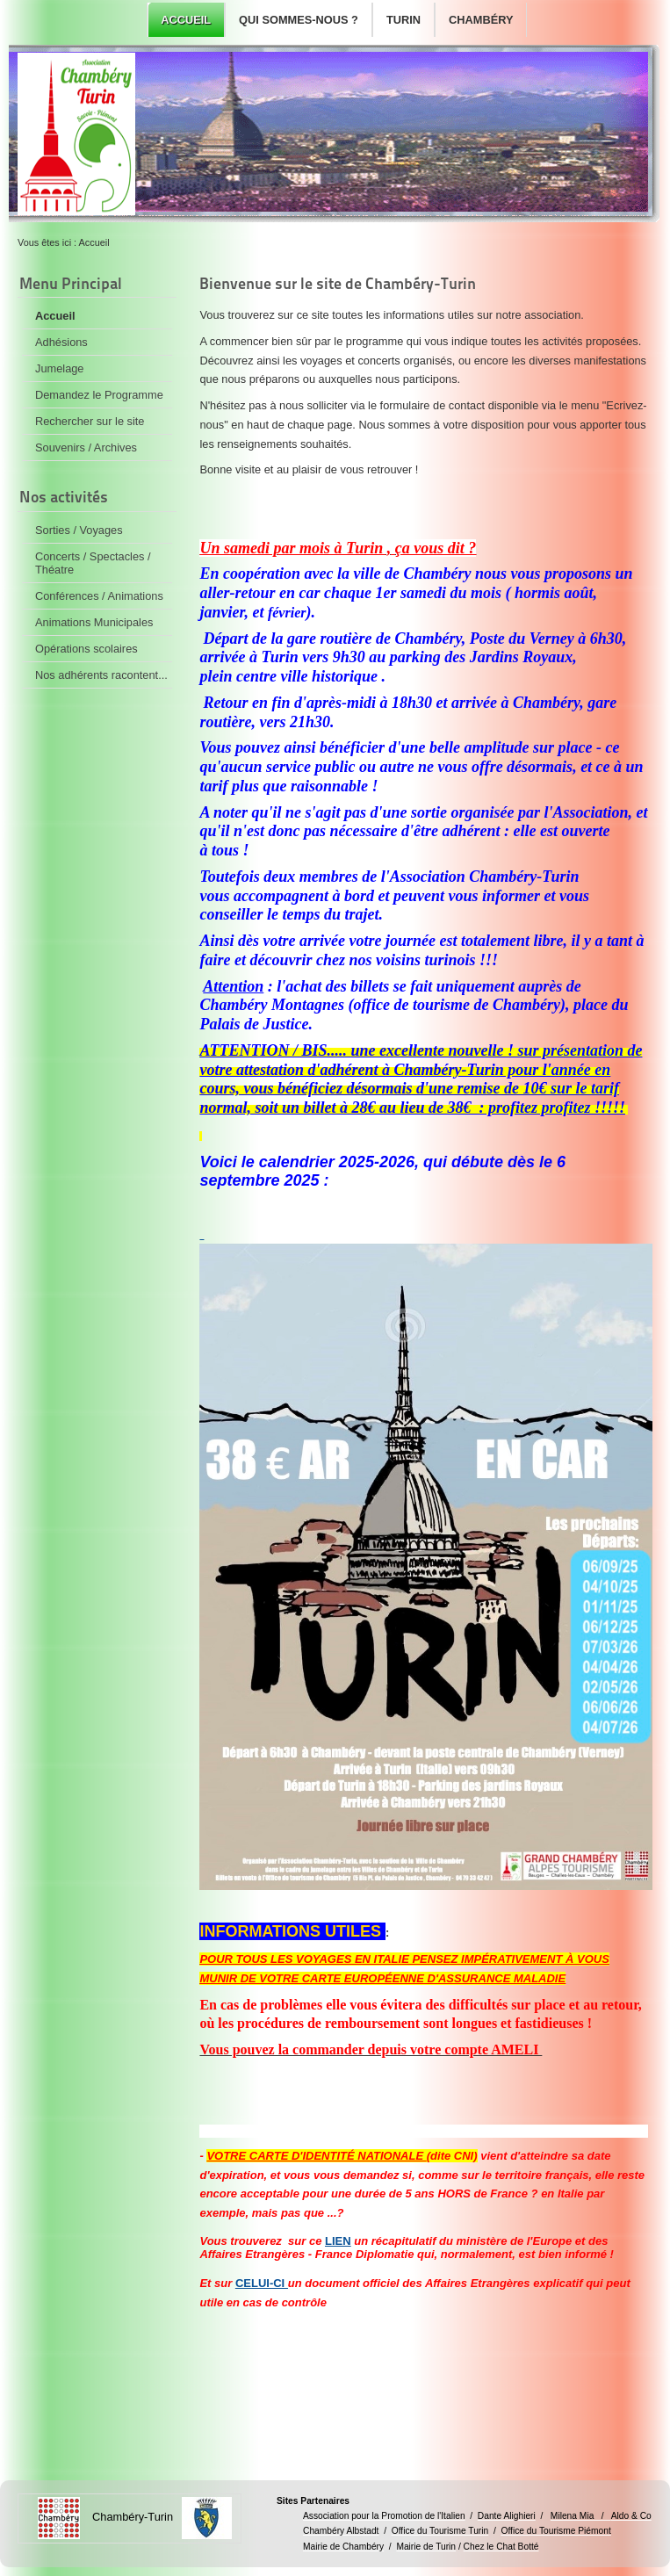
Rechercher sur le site (89, 421)
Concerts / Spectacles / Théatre (93, 563)
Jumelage (59, 368)
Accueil (186, 19)
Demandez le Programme (99, 394)
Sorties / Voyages (79, 530)
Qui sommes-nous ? (298, 19)
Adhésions (61, 342)
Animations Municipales (94, 622)
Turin (403, 19)
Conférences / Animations (99, 596)
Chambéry (481, 19)
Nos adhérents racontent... (101, 675)
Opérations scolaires (86, 648)
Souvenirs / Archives (86, 447)
